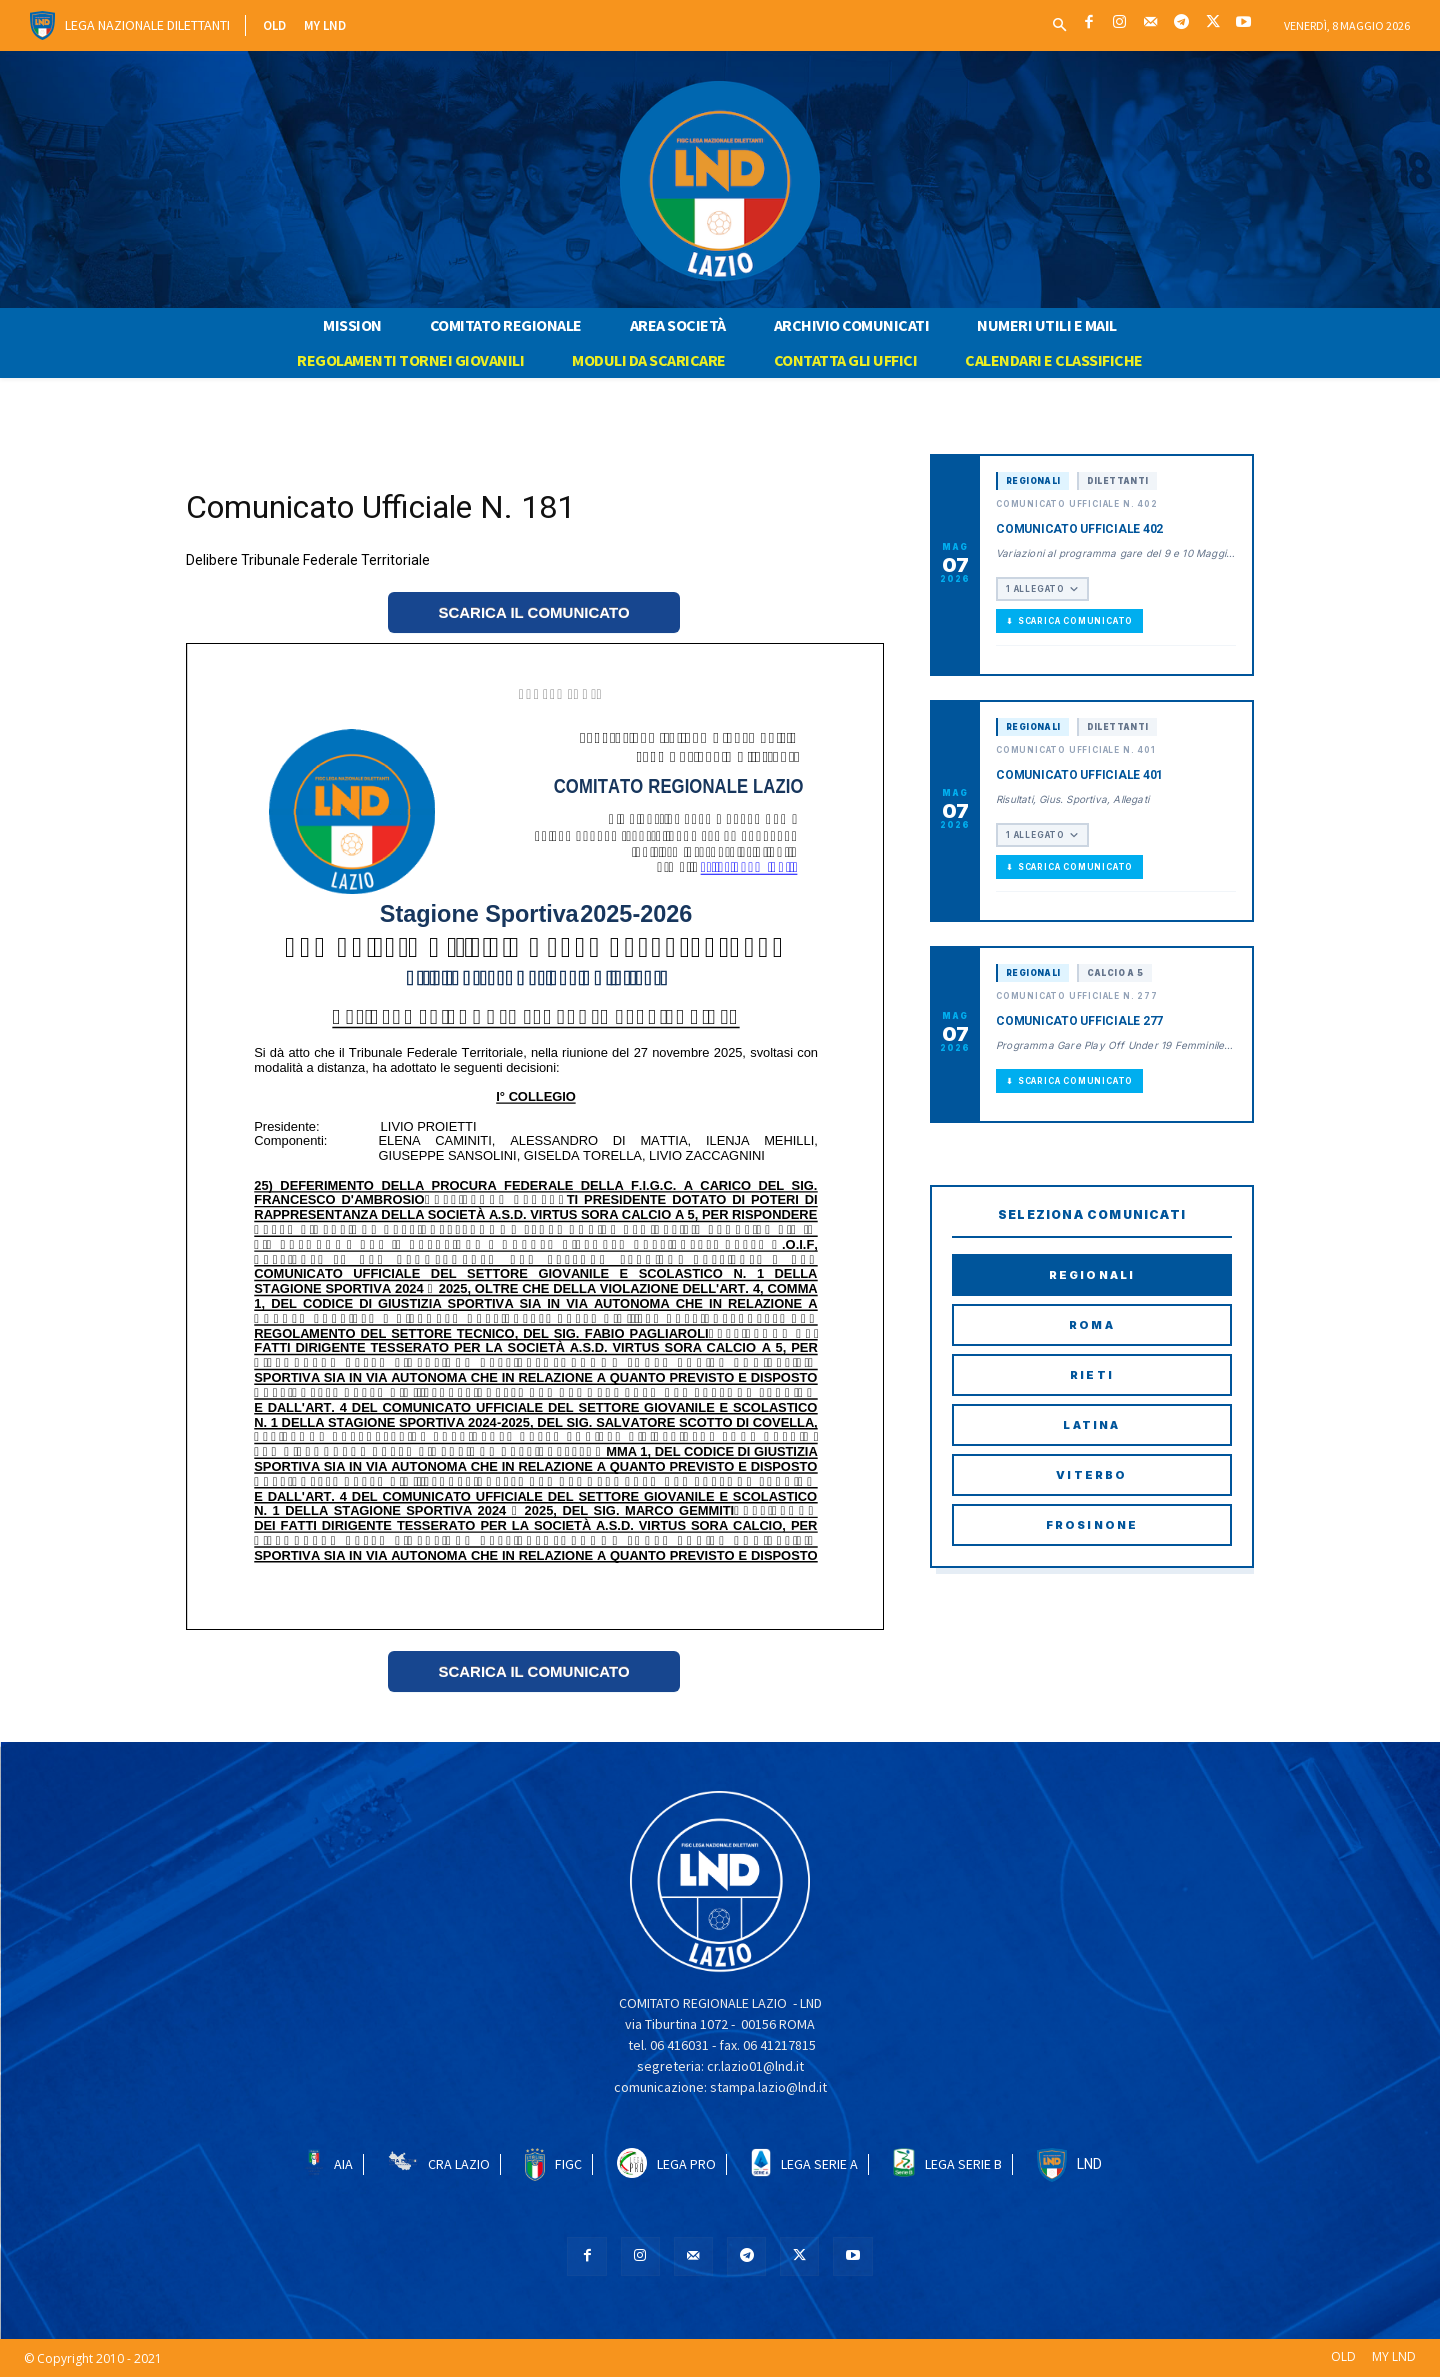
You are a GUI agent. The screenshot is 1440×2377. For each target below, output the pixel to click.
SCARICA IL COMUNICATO (533, 612)
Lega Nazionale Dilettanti (147, 25)
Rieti (1092, 1375)
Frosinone (1092, 1525)
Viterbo (1091, 1475)
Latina (1091, 1425)
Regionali (1092, 1275)
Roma (1092, 1325)
